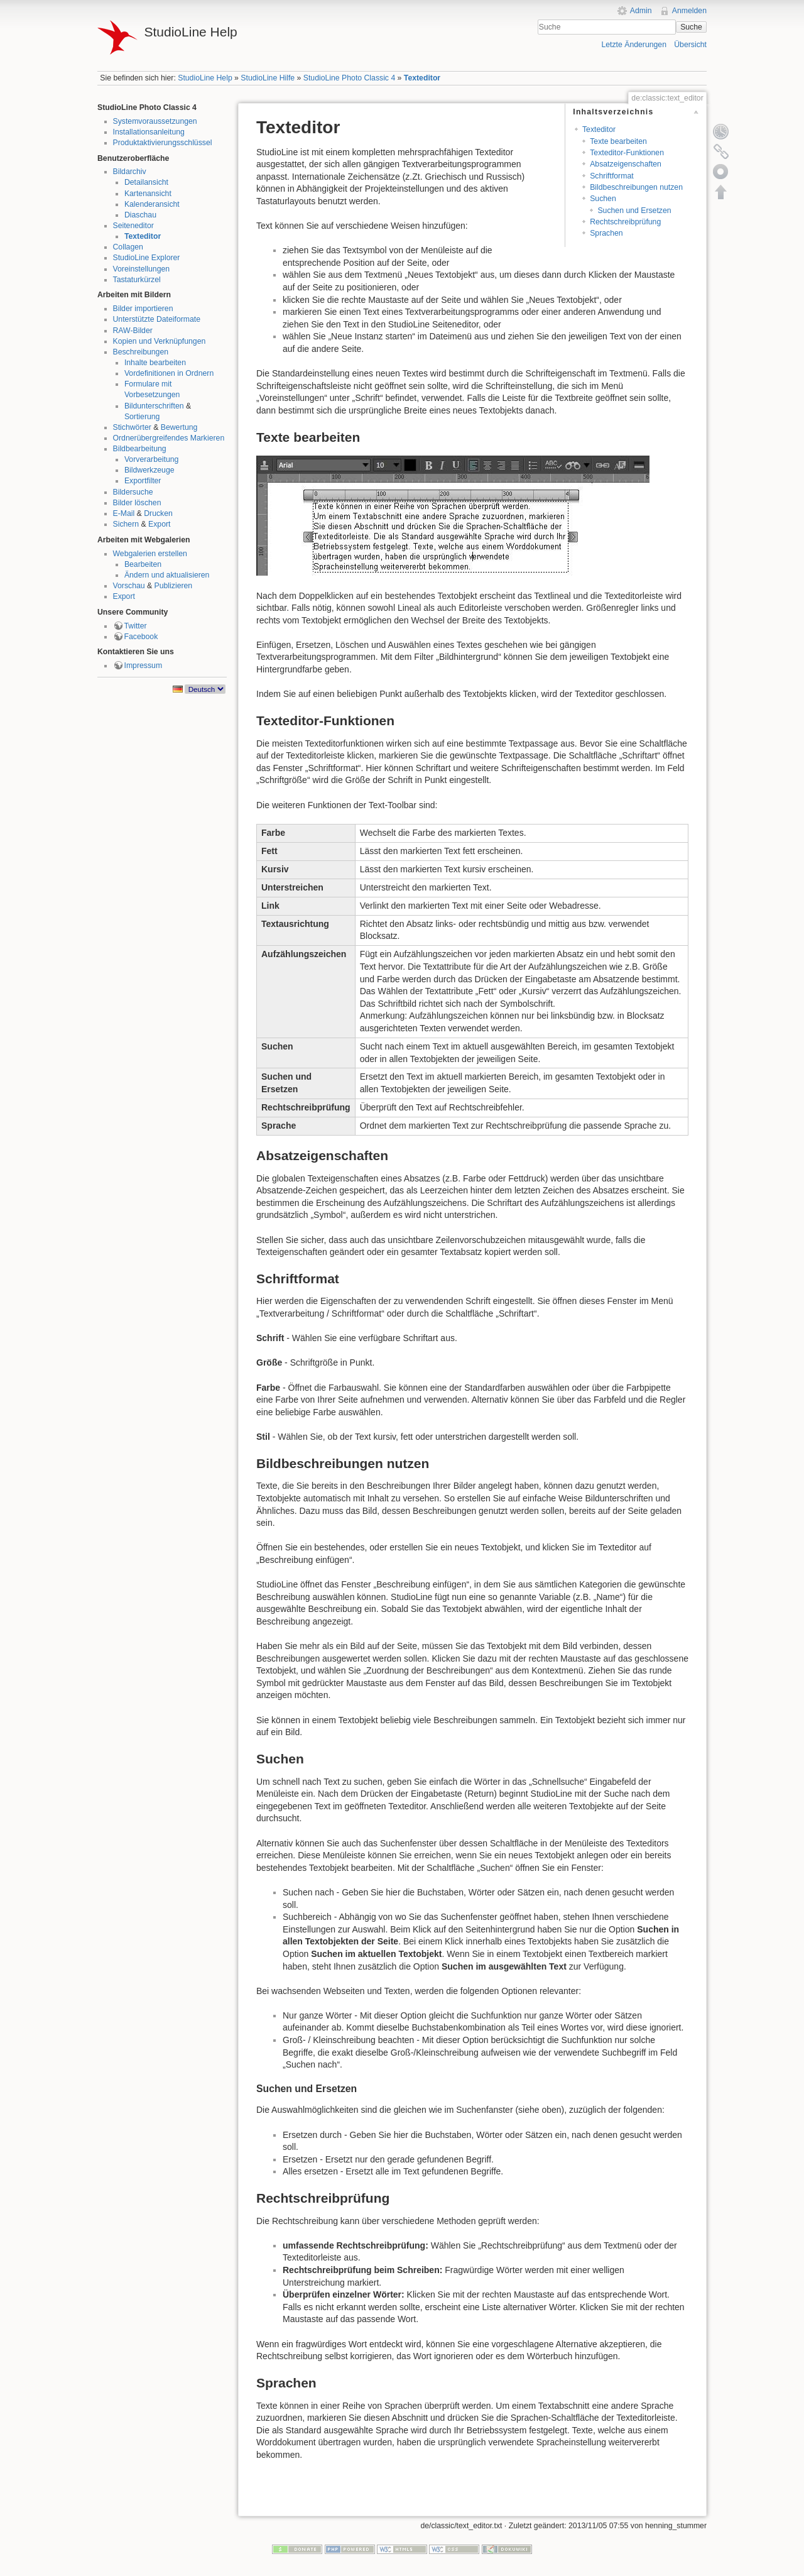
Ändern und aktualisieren (167, 575)
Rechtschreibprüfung (625, 221)
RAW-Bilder (133, 330)
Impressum (143, 665)
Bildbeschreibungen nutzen (636, 187)
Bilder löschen (137, 502)
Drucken (158, 513)
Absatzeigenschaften (625, 164)
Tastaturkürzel (137, 279)
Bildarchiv (129, 171)
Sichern (126, 524)
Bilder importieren (143, 308)
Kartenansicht (147, 193)
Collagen (128, 247)
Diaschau (140, 215)
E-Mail (124, 513)
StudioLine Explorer (146, 257)
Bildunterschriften (154, 406)
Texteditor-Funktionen (627, 152)
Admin (641, 10)
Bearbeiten (142, 564)
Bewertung (179, 427)
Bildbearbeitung (139, 448)
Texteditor (422, 78)
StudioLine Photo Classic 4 (349, 78)
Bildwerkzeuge (149, 470)
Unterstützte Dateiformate (157, 319)
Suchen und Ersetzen (634, 210)
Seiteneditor (133, 225)
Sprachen (606, 233)
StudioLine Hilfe (268, 78)
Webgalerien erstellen (150, 553)
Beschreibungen (141, 352)
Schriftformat (611, 176)
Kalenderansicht (152, 204)
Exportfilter (142, 480)
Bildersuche (133, 492)
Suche (691, 27)
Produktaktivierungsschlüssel (162, 142)
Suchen (603, 198)
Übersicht (690, 44)
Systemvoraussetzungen (155, 121)
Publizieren (174, 585)
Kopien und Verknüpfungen (159, 341)
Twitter (135, 626)
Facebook (141, 636)
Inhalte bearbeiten (155, 362)
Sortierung (142, 416)
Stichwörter (132, 427)
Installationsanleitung (149, 132)
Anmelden (689, 10)
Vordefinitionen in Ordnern (169, 373)
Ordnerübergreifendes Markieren (169, 438)
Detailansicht (146, 182)
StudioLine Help (205, 78)
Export (159, 524)
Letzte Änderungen (633, 44)
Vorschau (129, 585)
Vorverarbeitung (151, 459)
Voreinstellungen (141, 269)
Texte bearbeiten (618, 141)
